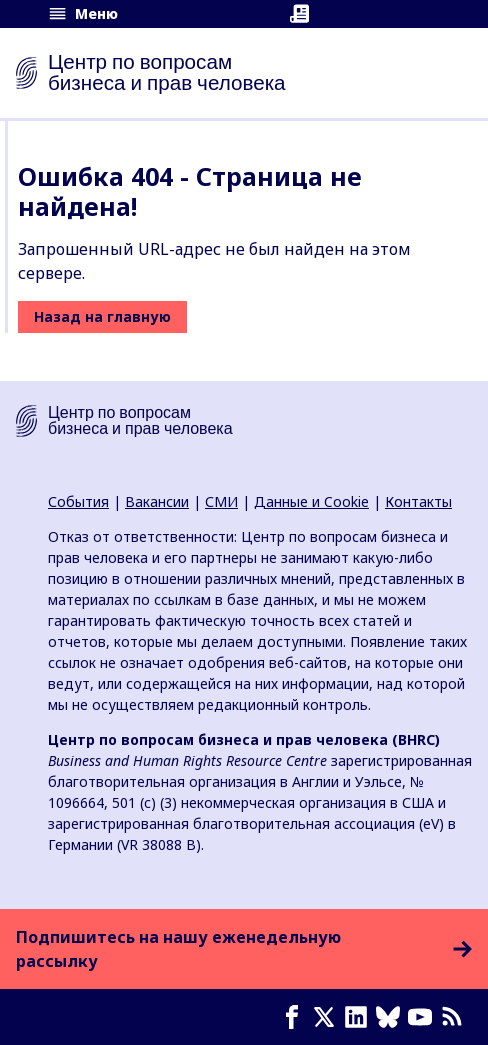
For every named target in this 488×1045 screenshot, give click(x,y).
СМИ (221, 501)
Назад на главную (102, 316)
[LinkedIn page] (360, 1017)
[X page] (328, 1017)
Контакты (418, 501)
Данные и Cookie (311, 501)
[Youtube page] (424, 1017)
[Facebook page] (296, 1017)
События (78, 501)
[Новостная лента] (456, 1017)
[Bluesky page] (392, 1017)
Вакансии (157, 501)
